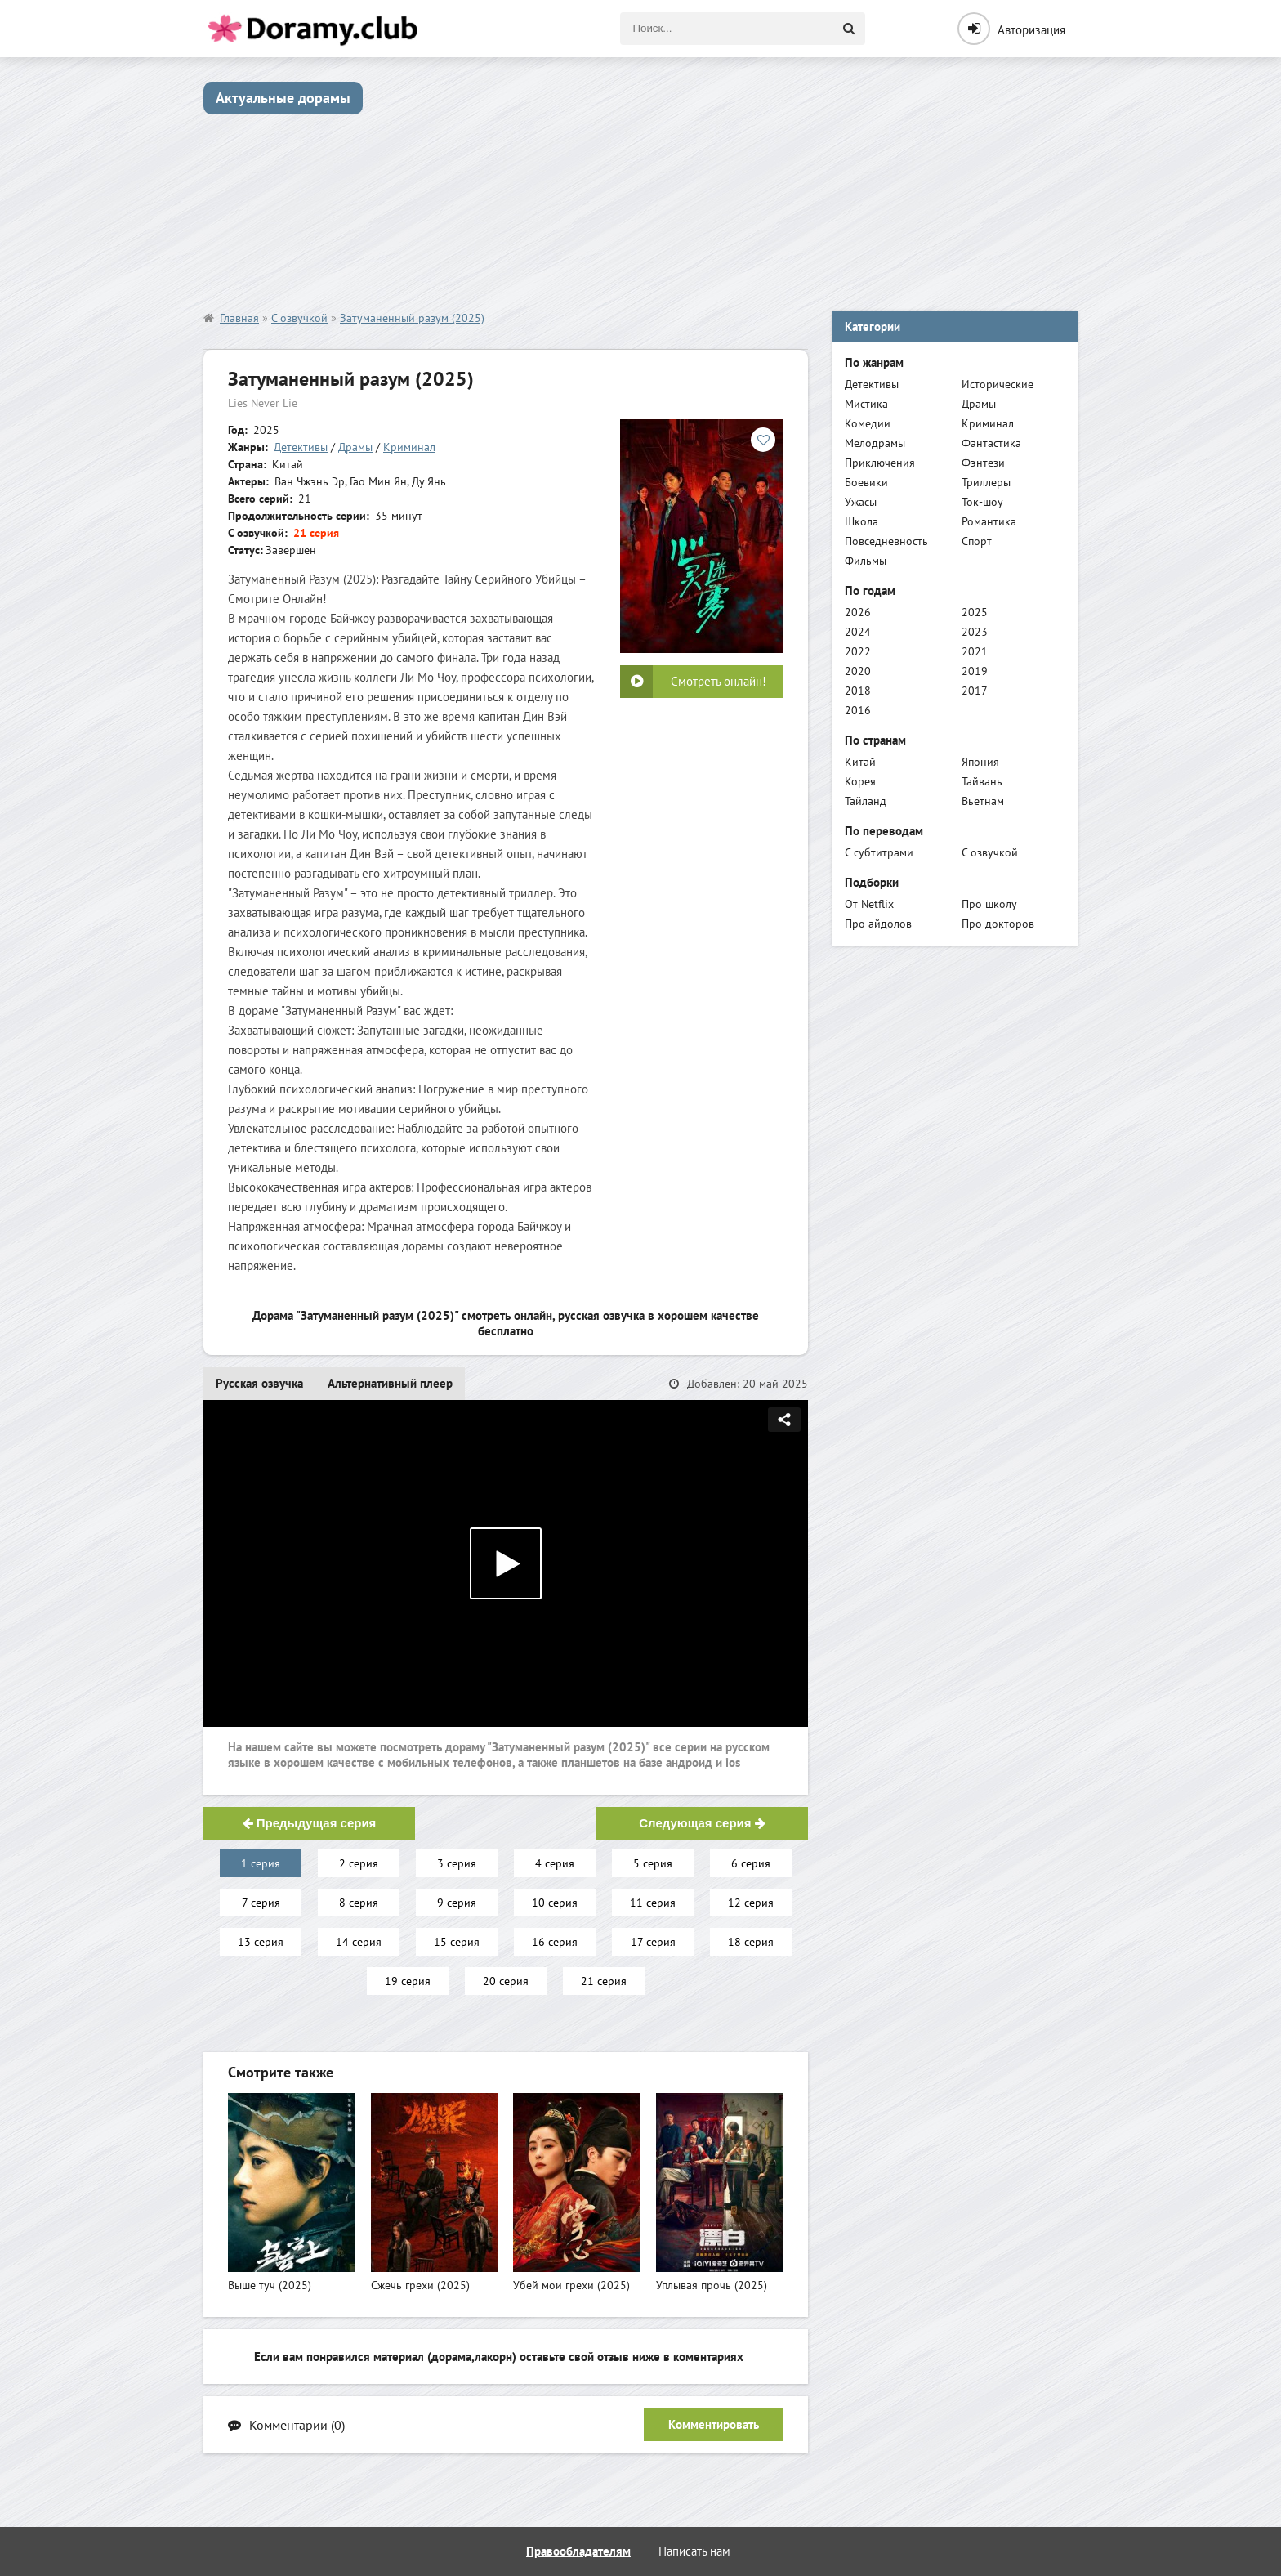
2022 (858, 651)
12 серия (751, 1902)
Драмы (355, 447)
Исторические (997, 384)
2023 (975, 631)
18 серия (751, 1941)
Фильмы (865, 560)
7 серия (261, 1902)
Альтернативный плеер (390, 1383)
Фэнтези (983, 462)
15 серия (457, 1941)
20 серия (506, 1981)
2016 (858, 710)
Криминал (409, 447)
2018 (858, 690)
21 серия (604, 1981)
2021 (975, 651)
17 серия (653, 1941)
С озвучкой (990, 852)
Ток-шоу (982, 501)
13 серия (260, 1941)
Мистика (866, 403)
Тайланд (865, 801)
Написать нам (694, 2551)
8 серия (358, 1902)
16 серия (555, 1941)
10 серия (555, 1902)
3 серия (456, 1863)
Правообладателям (578, 2551)
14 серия (359, 1941)
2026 (858, 612)
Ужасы (861, 501)
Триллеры (986, 482)
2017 (975, 690)
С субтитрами (879, 852)
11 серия (653, 1902)
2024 (858, 631)
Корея (860, 781)
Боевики (866, 482)
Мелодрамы (875, 443)
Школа (861, 521)
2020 (858, 671)
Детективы (301, 447)
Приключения (880, 462)
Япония (980, 761)
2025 (975, 612)
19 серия (408, 1981)
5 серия (652, 1863)
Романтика (989, 521)
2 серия (358, 1863)
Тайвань (982, 781)
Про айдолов (878, 923)
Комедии (867, 423)
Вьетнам (983, 801)
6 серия (750, 1863)
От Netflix (869, 904)
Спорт (977, 541)
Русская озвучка (259, 1383)
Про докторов (998, 923)
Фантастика (991, 443)
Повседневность (886, 541)
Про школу (989, 904)
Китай (860, 761)
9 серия (456, 1902)
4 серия (554, 1863)
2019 (975, 671)
